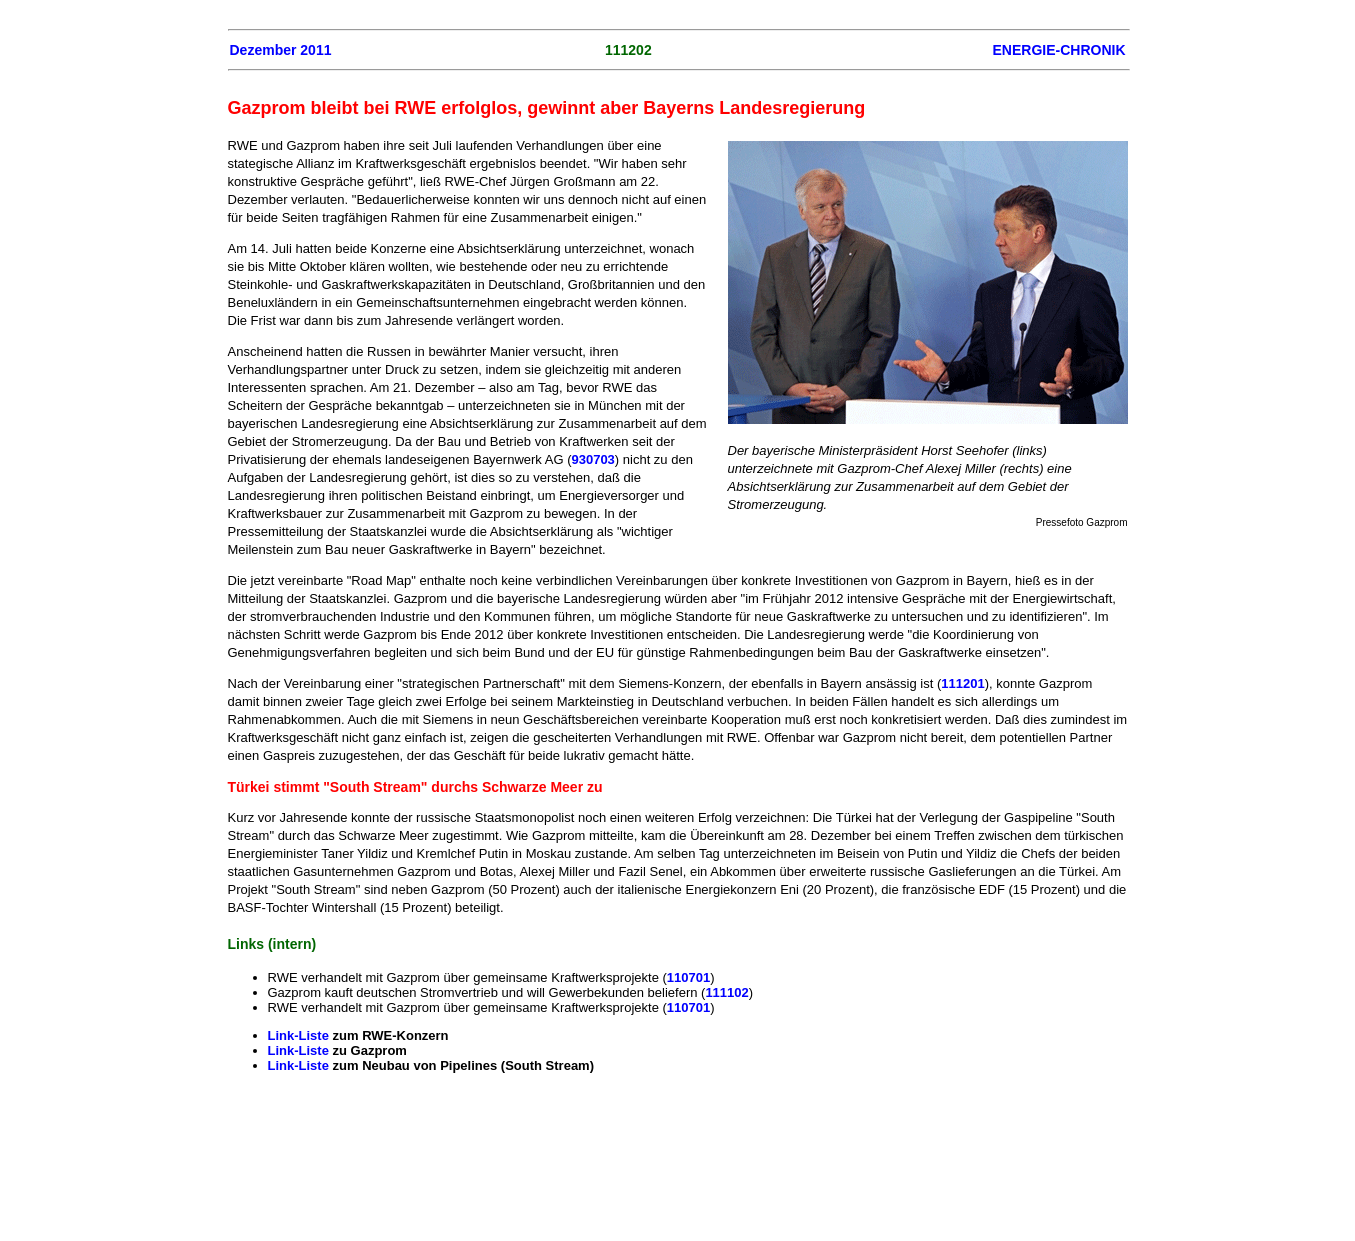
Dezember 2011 (281, 50)
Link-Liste (300, 1035)
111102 (726, 992)
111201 (962, 683)
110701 (688, 977)
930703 (592, 459)
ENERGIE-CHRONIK (1058, 50)
